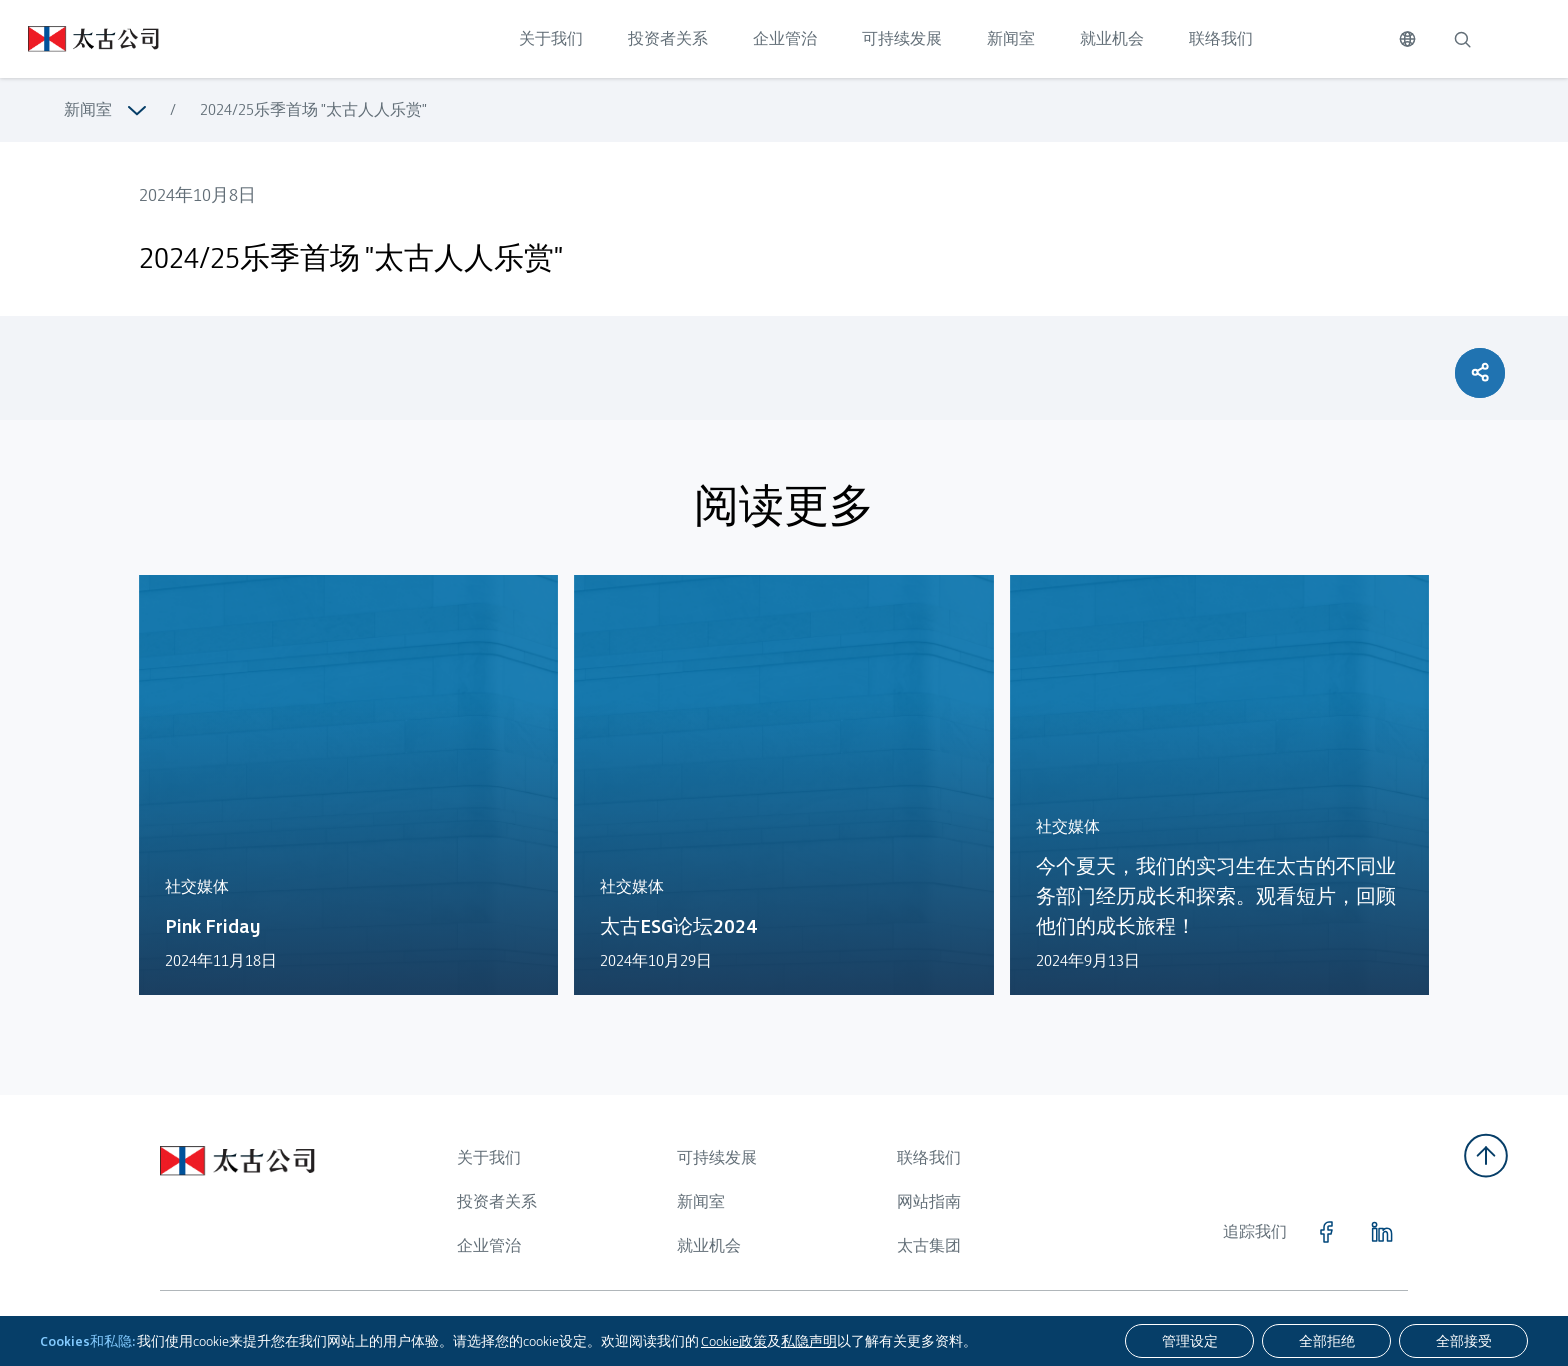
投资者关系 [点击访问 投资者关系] (668, 38)
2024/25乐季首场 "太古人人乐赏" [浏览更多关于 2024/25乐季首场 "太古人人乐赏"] (313, 109)
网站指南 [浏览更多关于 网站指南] (929, 1201)
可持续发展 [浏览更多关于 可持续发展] (717, 1157)
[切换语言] (1407, 39)
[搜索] (1462, 39)
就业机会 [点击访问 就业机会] (1112, 38)
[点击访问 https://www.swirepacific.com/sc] (79, 39)
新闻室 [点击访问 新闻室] (1011, 38)
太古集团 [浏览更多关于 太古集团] (929, 1245)
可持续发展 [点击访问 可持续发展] (902, 38)
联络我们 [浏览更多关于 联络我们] (929, 1157)
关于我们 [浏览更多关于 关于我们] (489, 1157)
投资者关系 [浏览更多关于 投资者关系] (497, 1201)
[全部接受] (1463, 1341)
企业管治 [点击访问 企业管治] (785, 38)
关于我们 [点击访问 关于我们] (551, 38)
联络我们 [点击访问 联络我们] (1221, 38)
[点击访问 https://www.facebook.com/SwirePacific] (1326, 1232)
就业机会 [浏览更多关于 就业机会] (709, 1245)
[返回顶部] (1486, 1155)
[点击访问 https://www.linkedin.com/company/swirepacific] (1382, 1232)
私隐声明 (809, 1341)
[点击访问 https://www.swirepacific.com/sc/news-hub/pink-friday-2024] (348, 790)
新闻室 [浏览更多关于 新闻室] (88, 109)
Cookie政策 (734, 1341)
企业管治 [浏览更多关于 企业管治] (489, 1245)
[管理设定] (1189, 1341)
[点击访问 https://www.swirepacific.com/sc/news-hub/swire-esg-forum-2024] (783, 797)
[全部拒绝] (1326, 1341)
